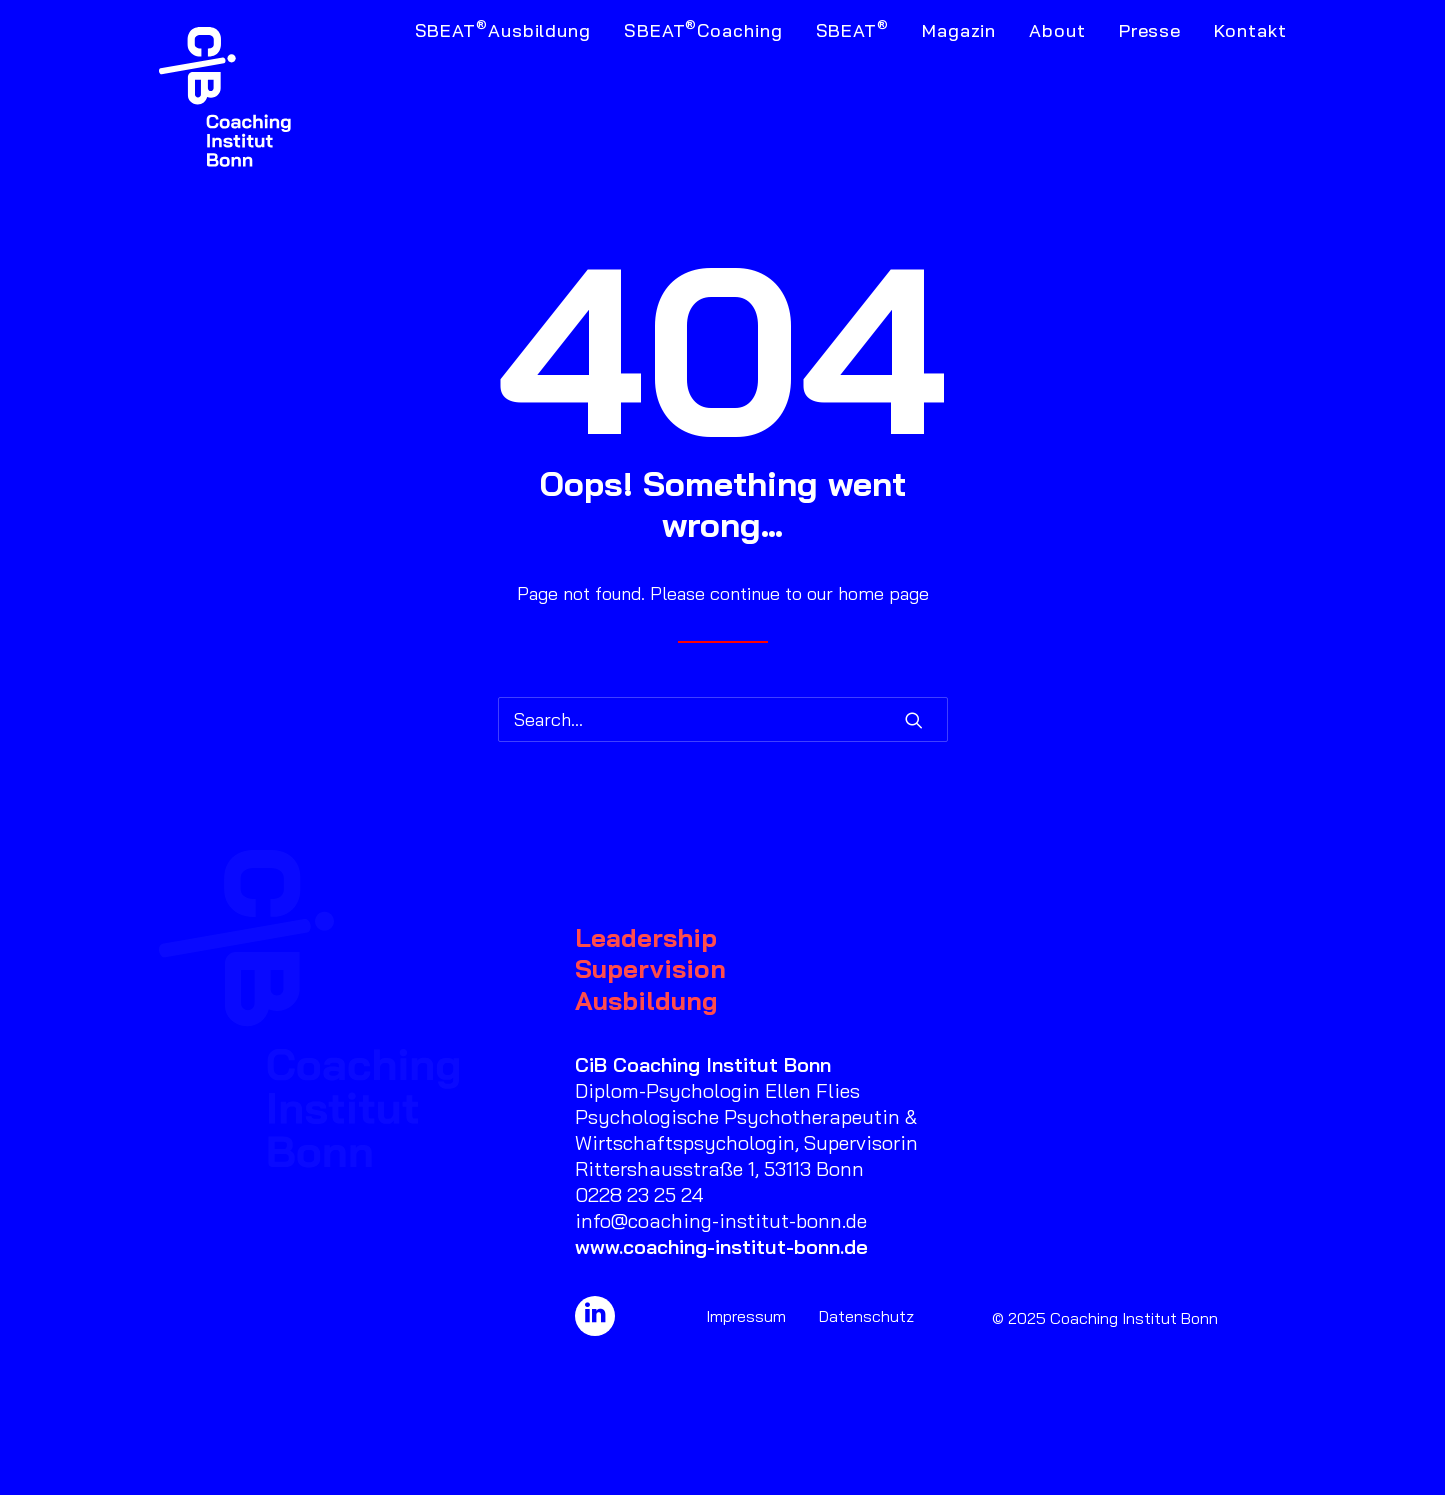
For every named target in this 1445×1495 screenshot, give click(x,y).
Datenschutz (866, 1316)
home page (883, 593)
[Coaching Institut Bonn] (225, 97)
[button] (914, 720)
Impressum (746, 1316)
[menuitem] (510, 97)
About (1057, 30)
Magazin (959, 30)
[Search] (723, 719)
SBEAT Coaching (703, 28)
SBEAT (852, 28)
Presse (1150, 30)
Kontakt (1250, 30)
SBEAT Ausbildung (503, 28)
